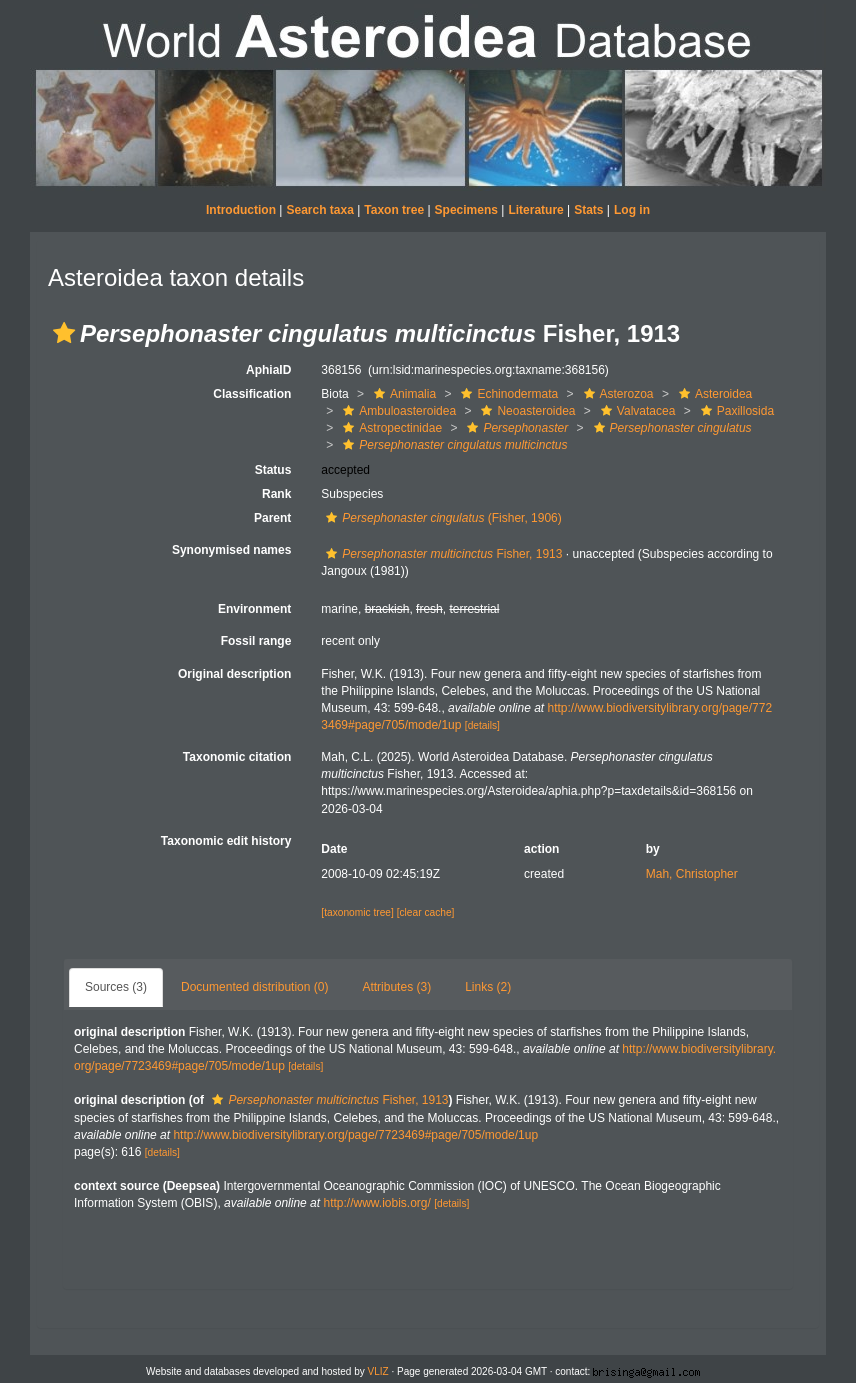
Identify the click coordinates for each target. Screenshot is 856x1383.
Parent (272, 518)
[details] (482, 725)
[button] (64, 333)
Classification (252, 394)
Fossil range (256, 641)
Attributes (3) (396, 987)
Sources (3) (116, 987)
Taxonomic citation (237, 757)
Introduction (241, 210)
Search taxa (319, 210)
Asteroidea (713, 394)
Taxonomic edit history (226, 841)
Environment (254, 609)
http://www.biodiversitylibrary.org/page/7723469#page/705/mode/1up (355, 1135)
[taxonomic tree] (357, 912)
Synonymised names (231, 550)
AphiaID (268, 370)
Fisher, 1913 (441, 554)
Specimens (466, 210)
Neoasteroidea (525, 411)
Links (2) (488, 987)
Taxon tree (394, 210)
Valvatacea (635, 411)
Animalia (402, 394)
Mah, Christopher (692, 874)
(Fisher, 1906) (441, 518)
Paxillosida (735, 411)
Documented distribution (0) (254, 987)
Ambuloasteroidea (397, 411)
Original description (234, 674)
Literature (535, 210)
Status (273, 470)
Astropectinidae (390, 428)
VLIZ (378, 1371)
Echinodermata (507, 394)
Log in (632, 210)
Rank (276, 494)
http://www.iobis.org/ (376, 1203)
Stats (588, 210)
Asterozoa (616, 394)
